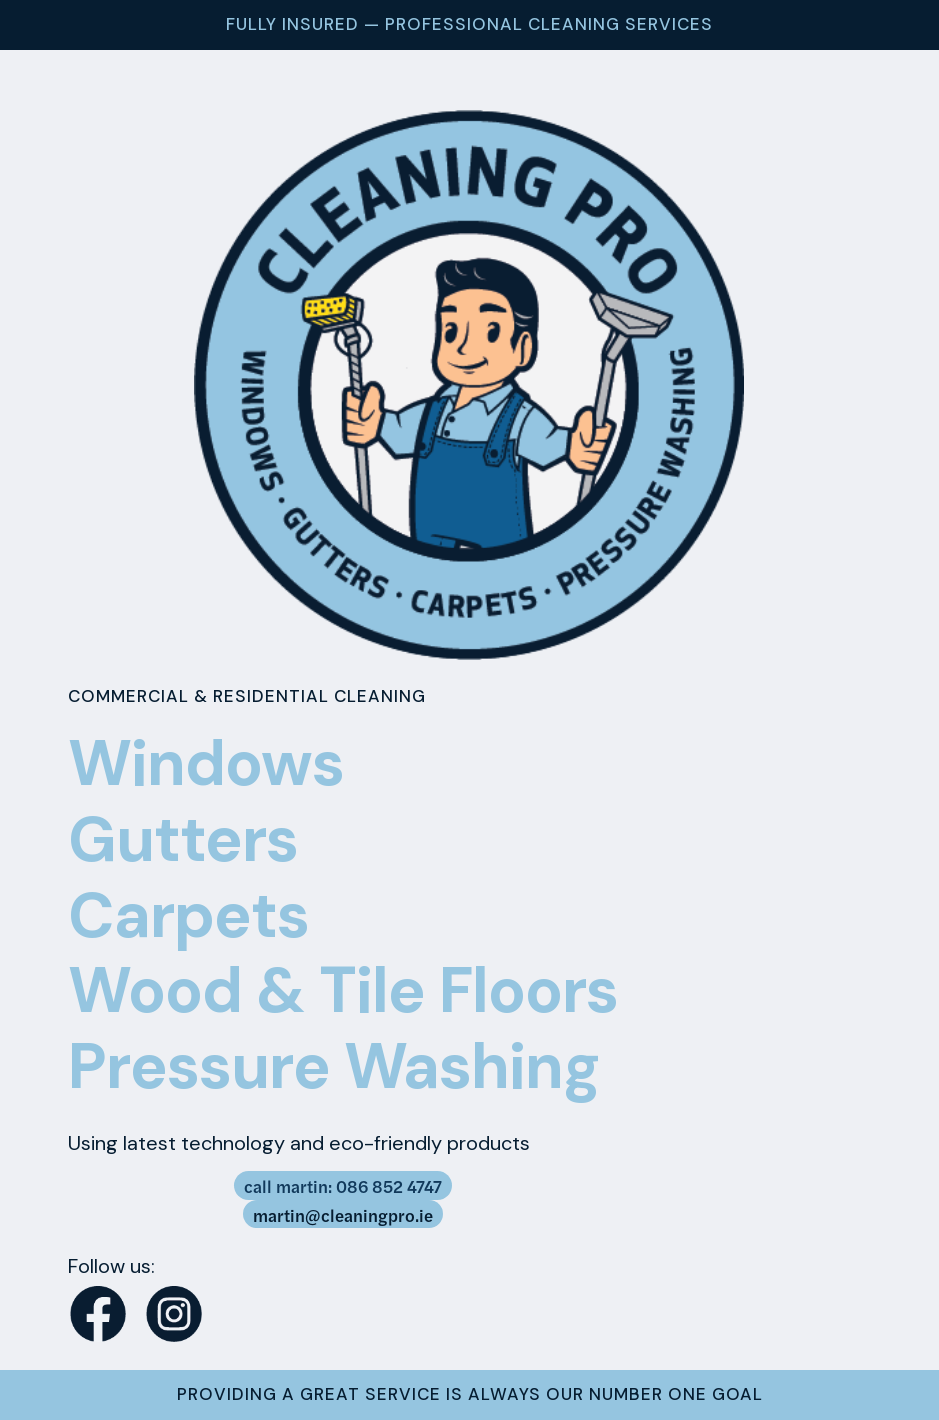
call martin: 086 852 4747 (343, 1186)
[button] (134, 1260)
